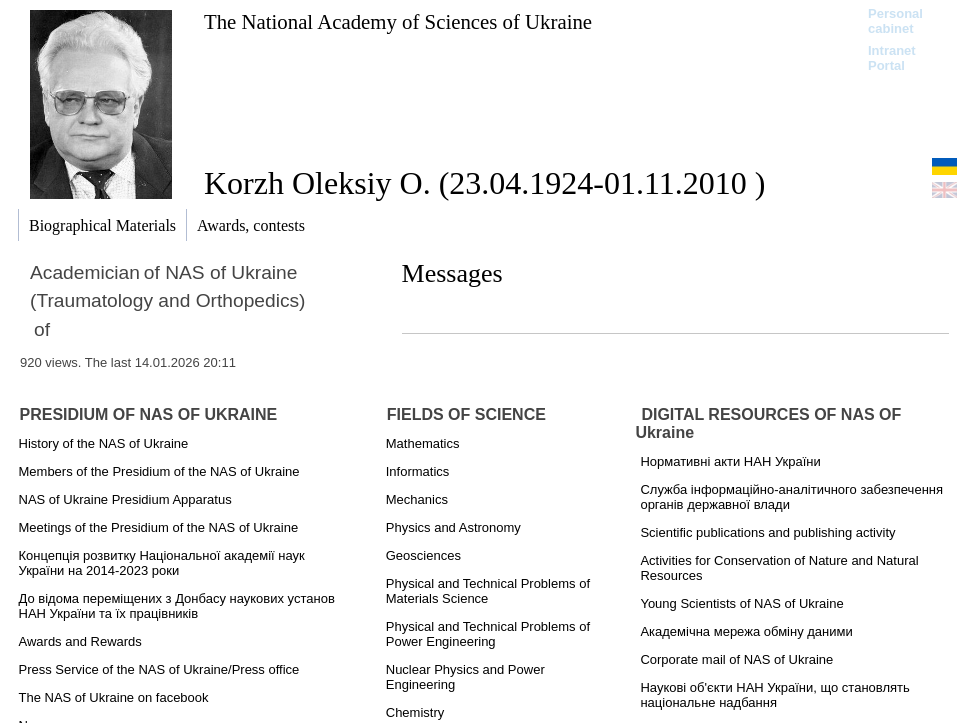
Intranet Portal (892, 58)
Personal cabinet (895, 21)
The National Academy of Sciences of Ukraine (398, 21)
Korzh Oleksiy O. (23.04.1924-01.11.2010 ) (484, 183)
